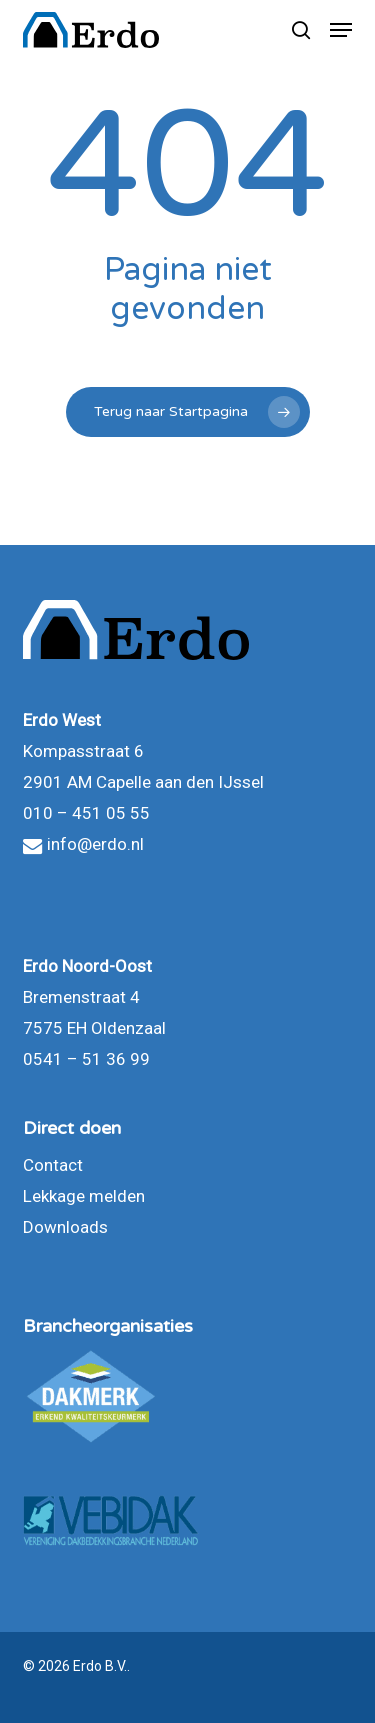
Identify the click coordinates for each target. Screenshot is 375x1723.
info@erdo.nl (83, 844)
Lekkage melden (84, 1196)
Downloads (65, 1227)
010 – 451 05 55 (86, 813)
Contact (53, 1165)
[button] (341, 30)
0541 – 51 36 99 (86, 1059)
